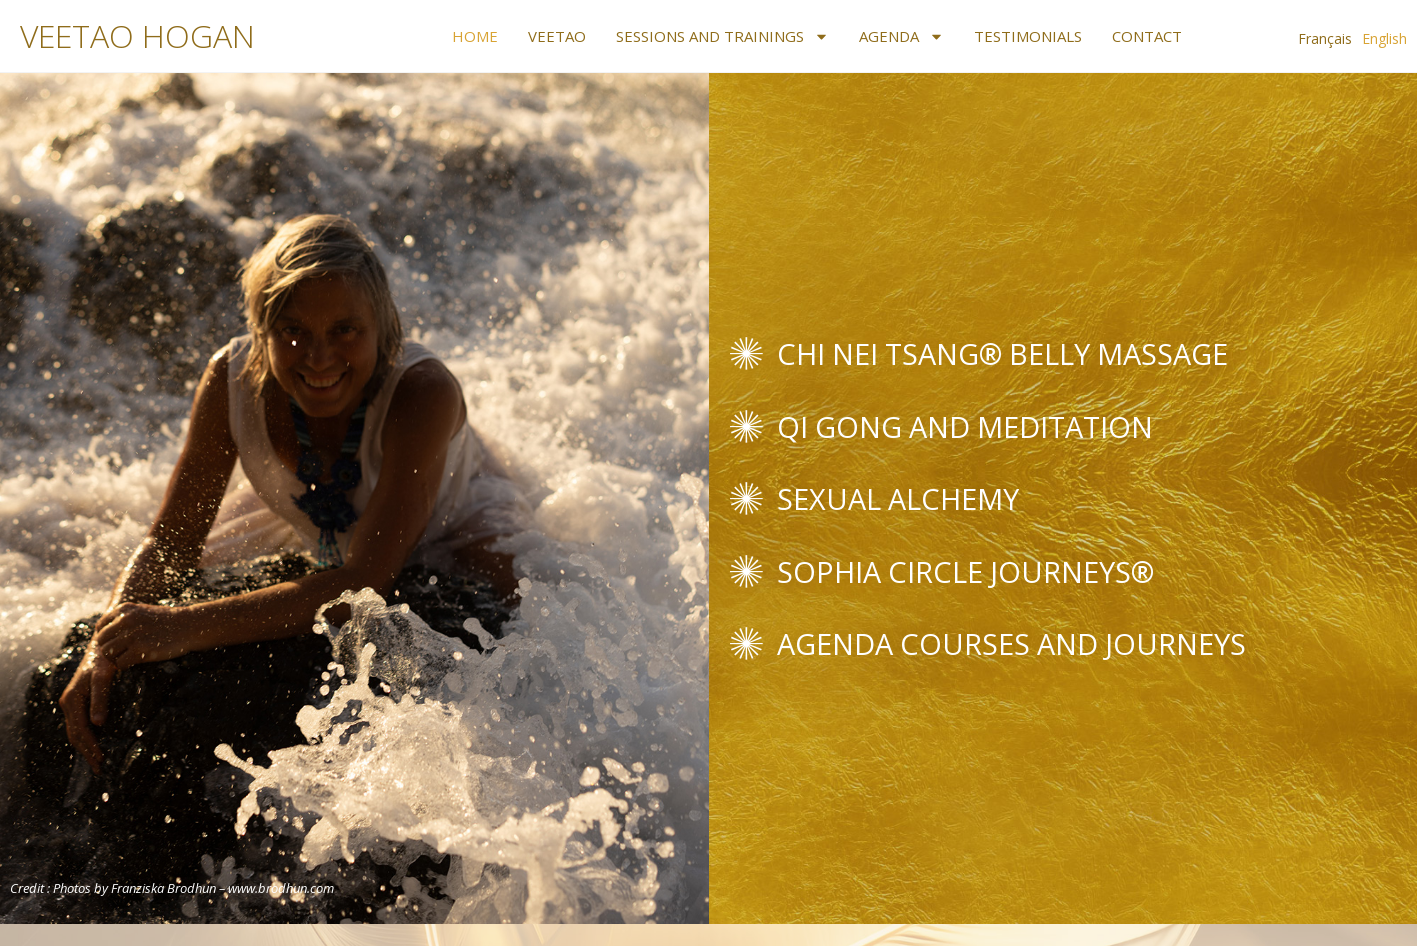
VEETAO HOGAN (137, 35)
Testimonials (1028, 36)
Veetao (557, 36)
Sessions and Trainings (722, 36)
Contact (1147, 36)
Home (475, 36)
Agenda (901, 36)
